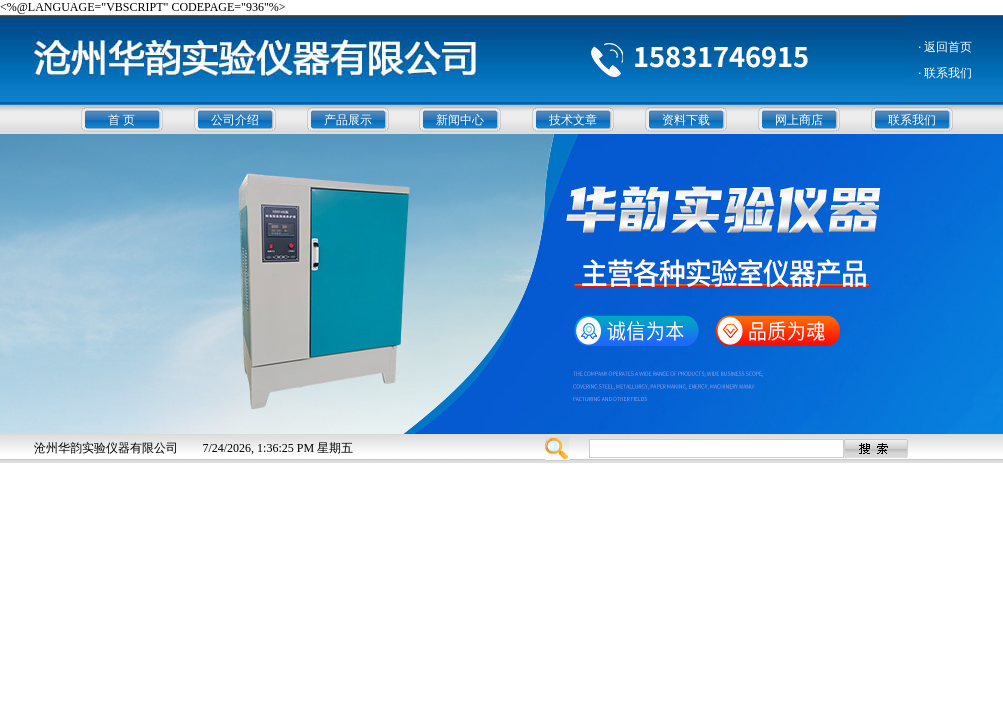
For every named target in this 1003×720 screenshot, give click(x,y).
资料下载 (686, 120)
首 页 (121, 120)
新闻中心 (460, 120)
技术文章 (573, 120)
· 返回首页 (945, 47)
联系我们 (912, 120)
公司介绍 (235, 120)
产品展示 (348, 120)
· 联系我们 (945, 73)
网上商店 (799, 120)
